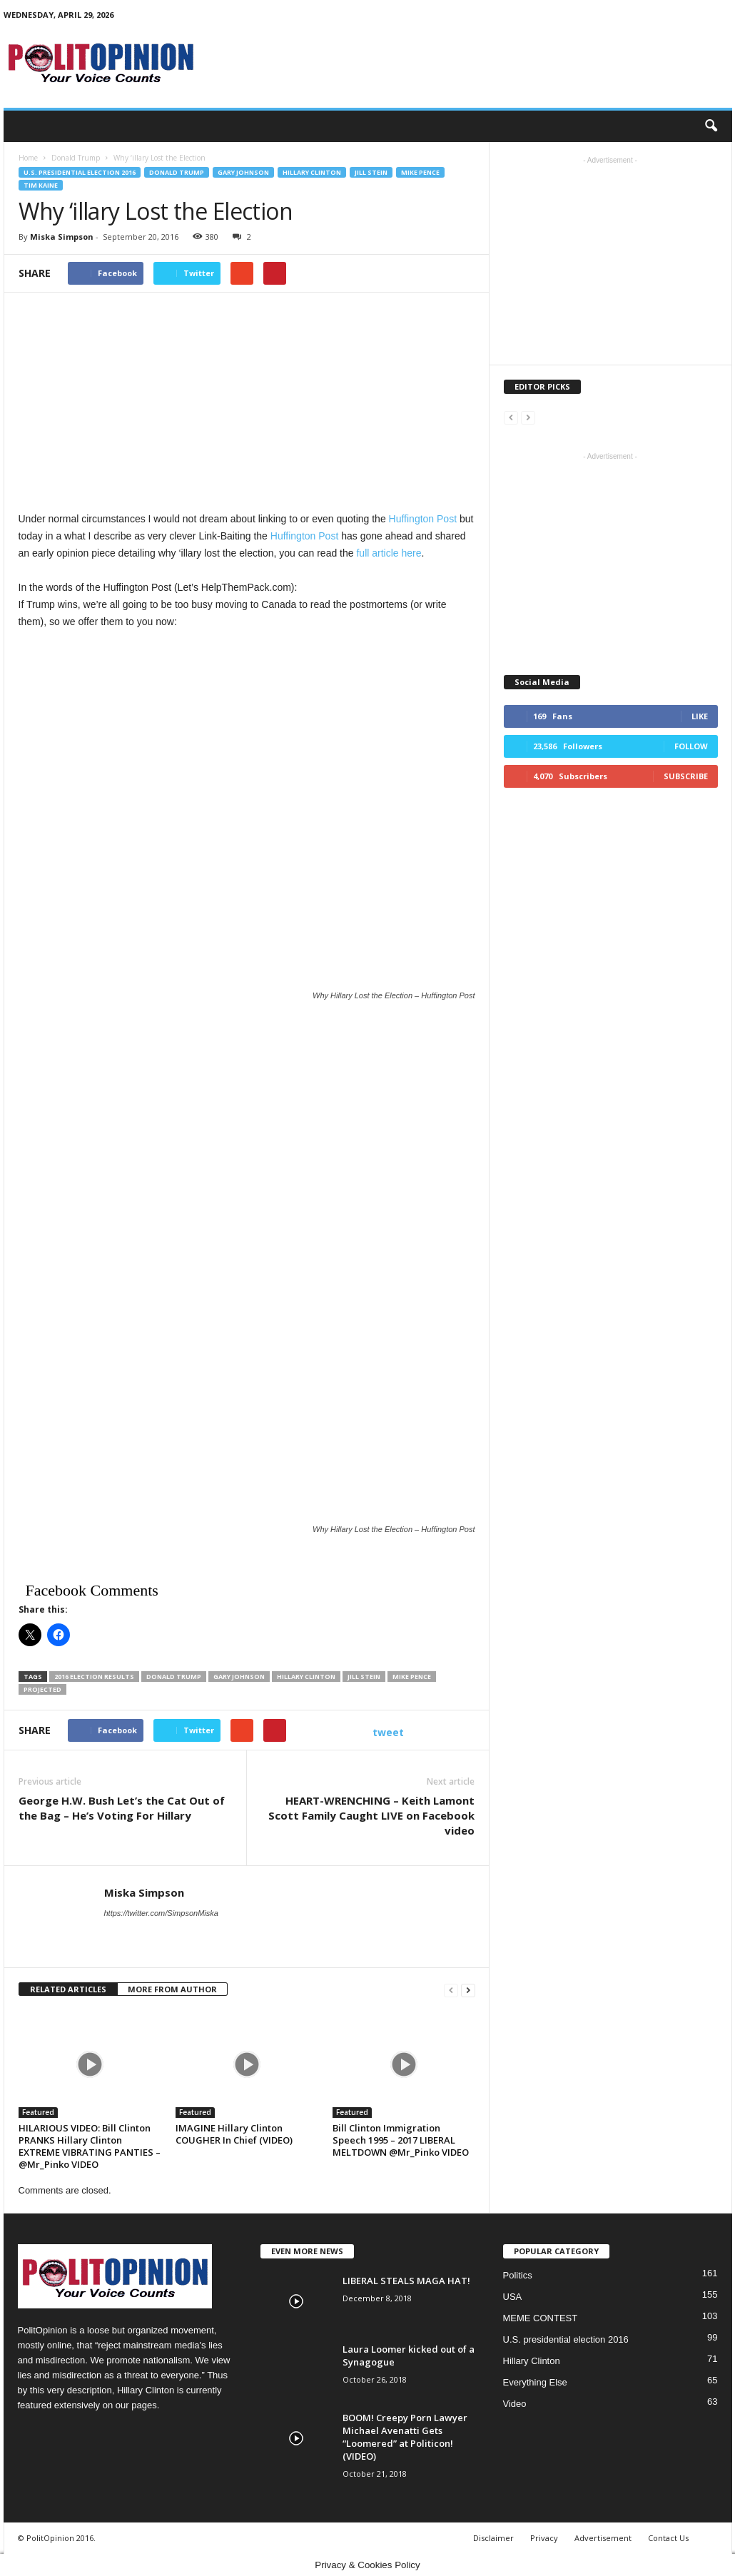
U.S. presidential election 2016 (80, 172)
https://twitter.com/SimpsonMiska (161, 1913)
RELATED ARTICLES (68, 1989)
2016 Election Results (94, 1676)
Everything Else (535, 2382)
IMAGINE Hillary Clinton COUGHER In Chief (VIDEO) (234, 2133)
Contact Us (668, 2537)
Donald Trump (176, 172)
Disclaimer (493, 2537)
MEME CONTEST (540, 2318)
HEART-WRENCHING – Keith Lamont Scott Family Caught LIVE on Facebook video (371, 1815)
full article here (388, 553)
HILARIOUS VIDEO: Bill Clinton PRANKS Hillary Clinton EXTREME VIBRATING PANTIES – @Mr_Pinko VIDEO (90, 2146)
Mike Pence (420, 172)
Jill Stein (371, 172)
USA (512, 2296)
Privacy (544, 2537)
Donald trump (173, 1676)
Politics (517, 2275)
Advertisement (603, 2537)
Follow (691, 746)
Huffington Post (423, 518)
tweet (388, 1732)
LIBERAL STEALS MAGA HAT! (406, 2280)
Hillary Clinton (312, 172)
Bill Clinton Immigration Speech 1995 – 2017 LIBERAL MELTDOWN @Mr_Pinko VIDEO (401, 2140)
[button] (710, 126)
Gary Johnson (243, 172)
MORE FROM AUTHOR (172, 1989)
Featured (38, 2112)
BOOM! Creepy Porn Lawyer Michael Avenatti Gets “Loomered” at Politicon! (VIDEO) (405, 2437)
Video (515, 2403)
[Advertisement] (247, 473)
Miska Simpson (61, 236)
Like (699, 716)
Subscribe (686, 776)
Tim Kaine (41, 185)
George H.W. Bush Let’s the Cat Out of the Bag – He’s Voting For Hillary (122, 1807)
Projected (42, 1689)
